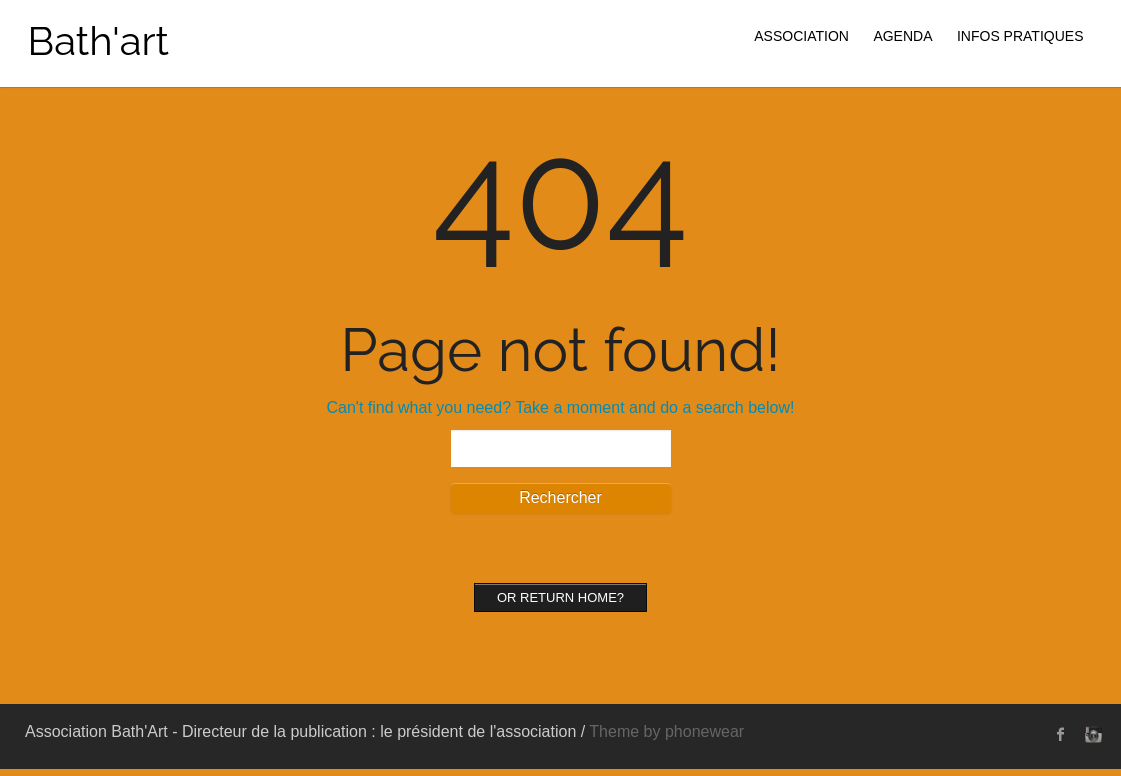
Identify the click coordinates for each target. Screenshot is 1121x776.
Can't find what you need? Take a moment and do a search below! (561, 407)
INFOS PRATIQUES (1020, 36)
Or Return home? (560, 597)
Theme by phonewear (666, 731)
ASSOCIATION (801, 36)
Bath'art (98, 40)
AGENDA (902, 36)
